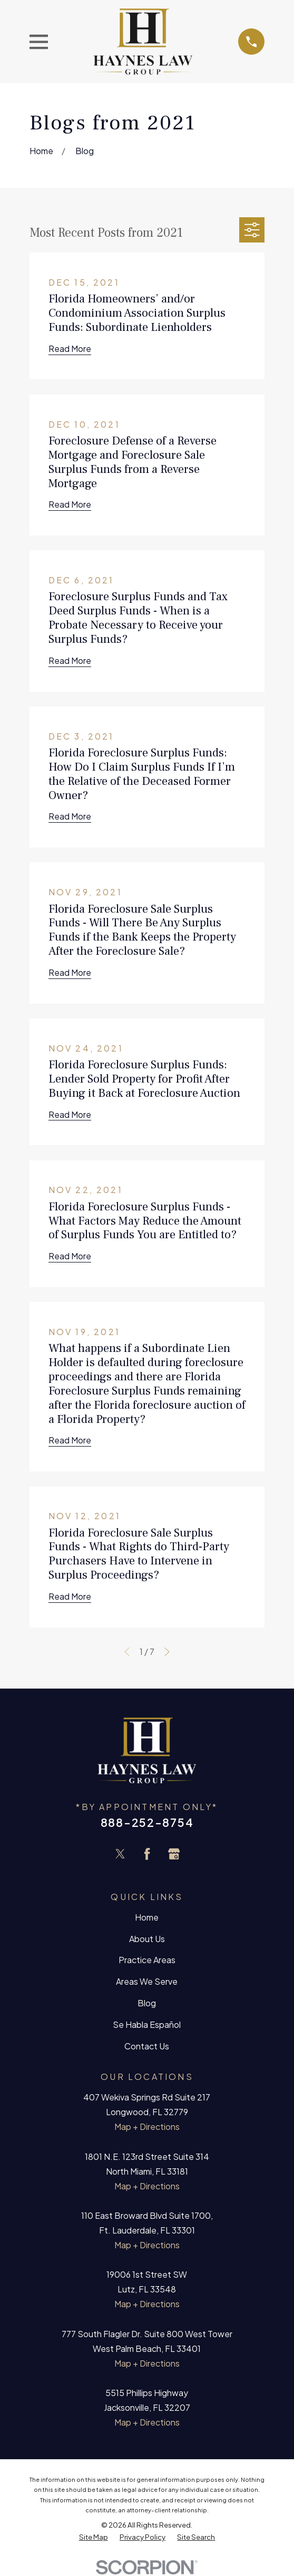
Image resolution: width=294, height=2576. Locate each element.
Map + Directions (147, 2126)
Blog (147, 2002)
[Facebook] (147, 1854)
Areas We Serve (147, 1981)
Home (147, 1917)
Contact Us (146, 2046)
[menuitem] (93, 2537)
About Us (147, 1938)
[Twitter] (120, 1854)
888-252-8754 (147, 1822)
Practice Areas (147, 1959)
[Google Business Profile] (174, 1854)
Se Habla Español (147, 2024)
